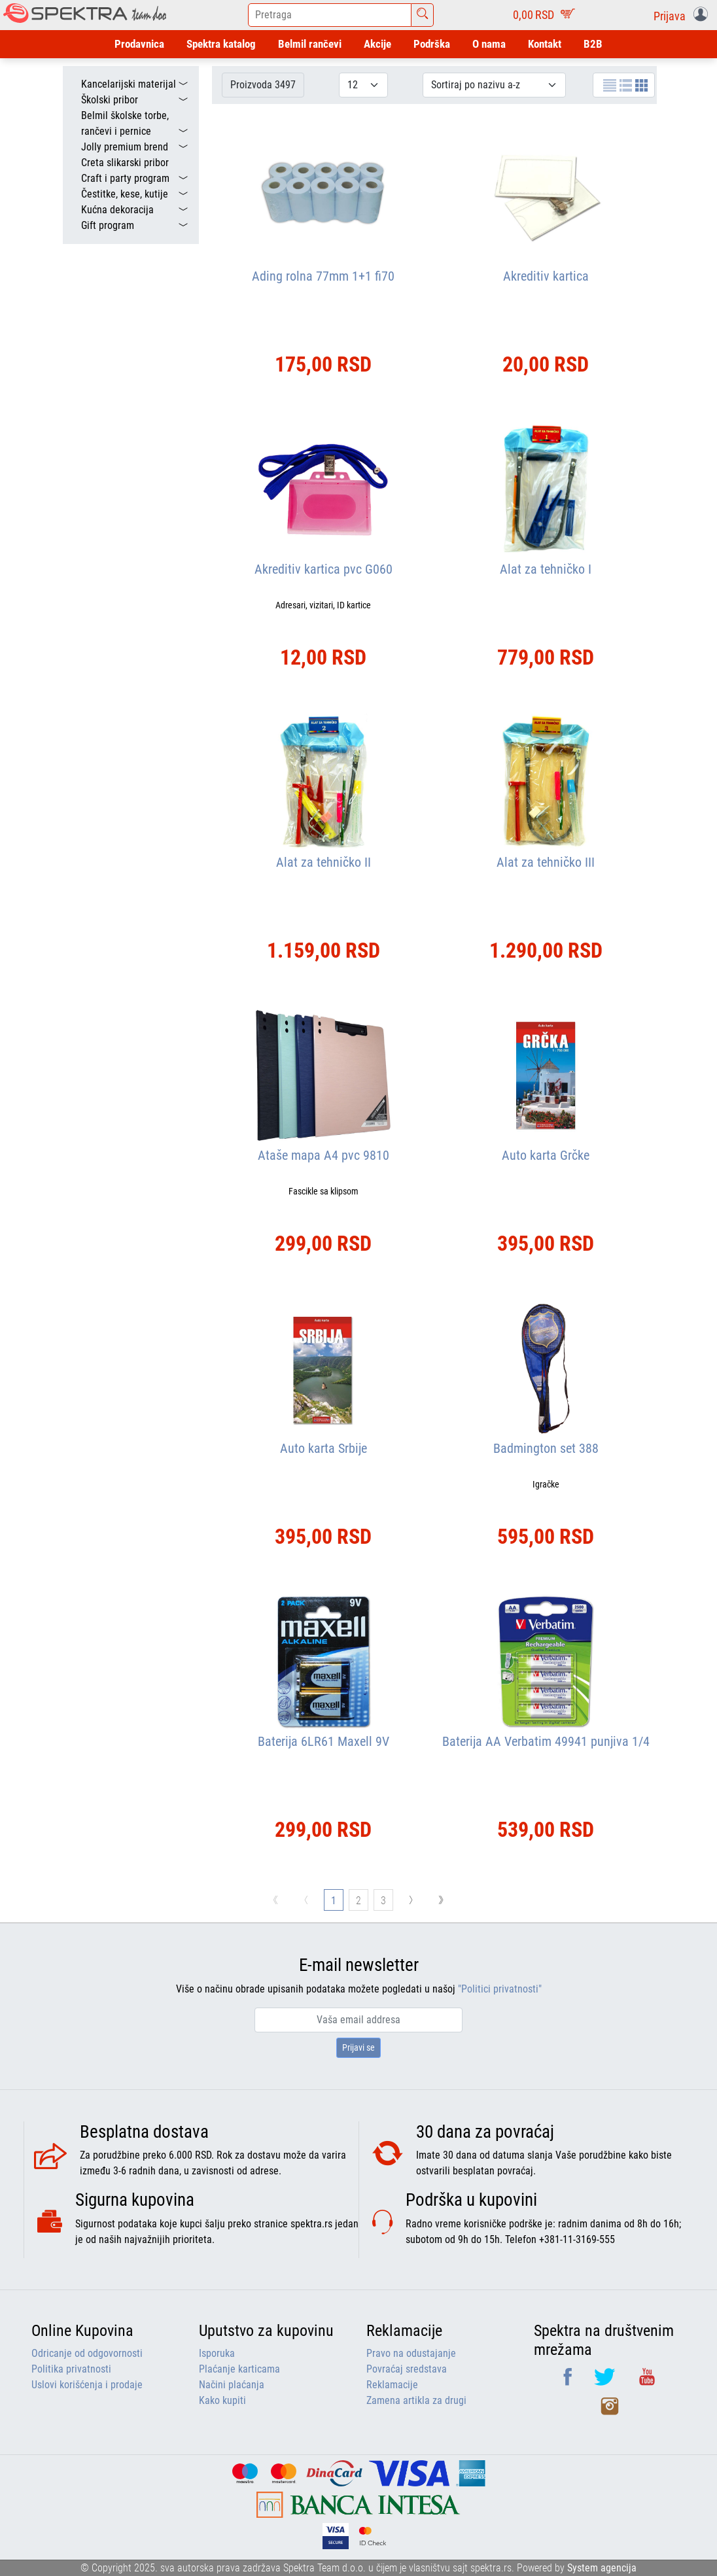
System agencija (602, 2568)
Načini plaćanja (231, 2384)
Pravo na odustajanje (411, 2353)
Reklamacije (392, 2384)
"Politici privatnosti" (500, 1989)
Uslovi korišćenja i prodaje (87, 2384)
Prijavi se (358, 2047)
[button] (683, 15)
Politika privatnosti (71, 2369)
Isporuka (217, 2353)
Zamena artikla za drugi (416, 2400)
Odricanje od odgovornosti (87, 2353)
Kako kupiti (222, 2400)
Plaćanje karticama (239, 2369)
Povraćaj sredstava (406, 2369)
